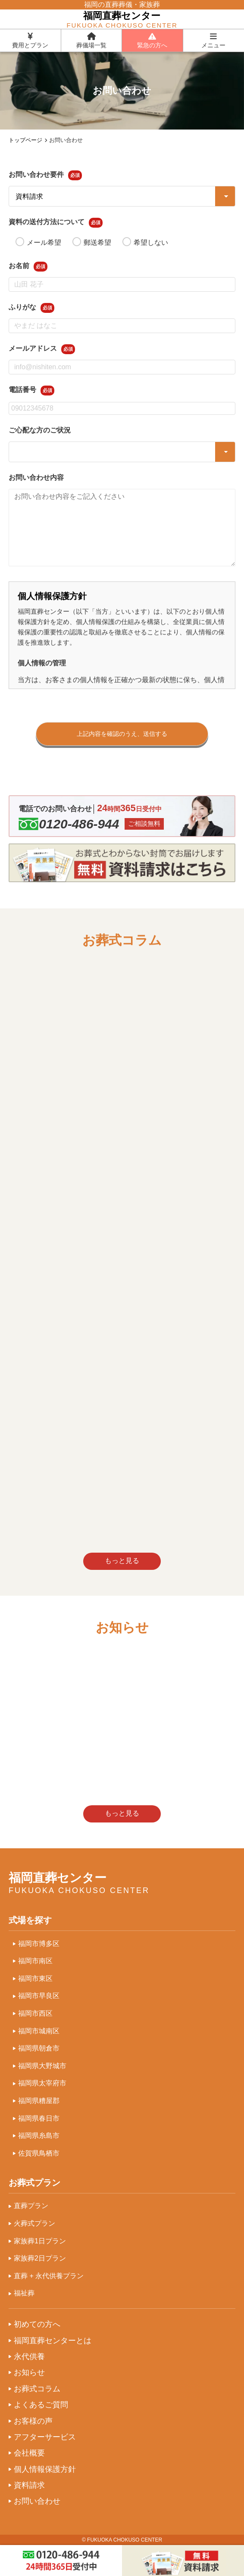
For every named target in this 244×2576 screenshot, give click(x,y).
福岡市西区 (35, 2013)
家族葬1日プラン (40, 2241)
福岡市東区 (35, 1978)
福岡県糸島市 (38, 2135)
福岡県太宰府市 (42, 2083)
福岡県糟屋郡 (38, 2100)
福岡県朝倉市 (38, 2048)
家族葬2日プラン (40, 2258)
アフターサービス (45, 2437)
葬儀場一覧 (91, 40)
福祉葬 (24, 2293)
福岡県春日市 (38, 2118)
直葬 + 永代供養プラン (49, 2275)
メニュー (213, 40)
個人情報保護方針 (45, 2469)
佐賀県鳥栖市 (38, 2153)
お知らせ (29, 2372)
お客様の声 (33, 2421)
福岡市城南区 (38, 2031)
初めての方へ (37, 2324)
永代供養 (29, 2356)
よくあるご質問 (41, 2404)
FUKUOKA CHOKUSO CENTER (124, 2540)
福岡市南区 (35, 1960)
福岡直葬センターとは (52, 2340)
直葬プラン (31, 2205)
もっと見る (122, 1560)
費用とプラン (30, 40)
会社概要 (29, 2453)
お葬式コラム (37, 2388)
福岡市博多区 (38, 1943)
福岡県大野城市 (42, 2065)
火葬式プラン (34, 2223)
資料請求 (29, 2485)
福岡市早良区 (38, 1995)
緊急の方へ (152, 40)
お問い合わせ (37, 2501)
